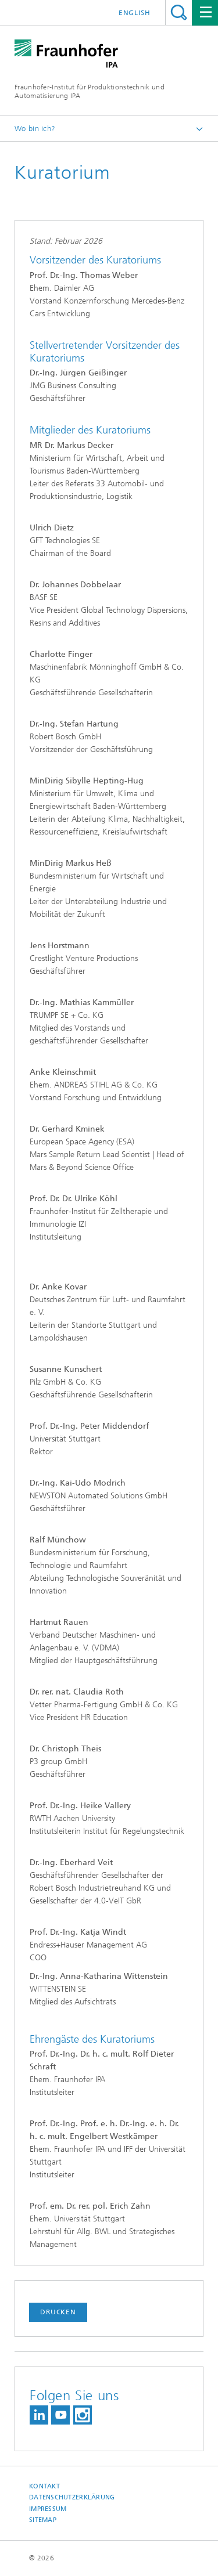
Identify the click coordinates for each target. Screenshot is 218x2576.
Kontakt (44, 2486)
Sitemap (42, 2520)
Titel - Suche (179, 12)
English (135, 13)
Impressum (47, 2509)
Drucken (58, 2312)
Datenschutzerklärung (72, 2497)
